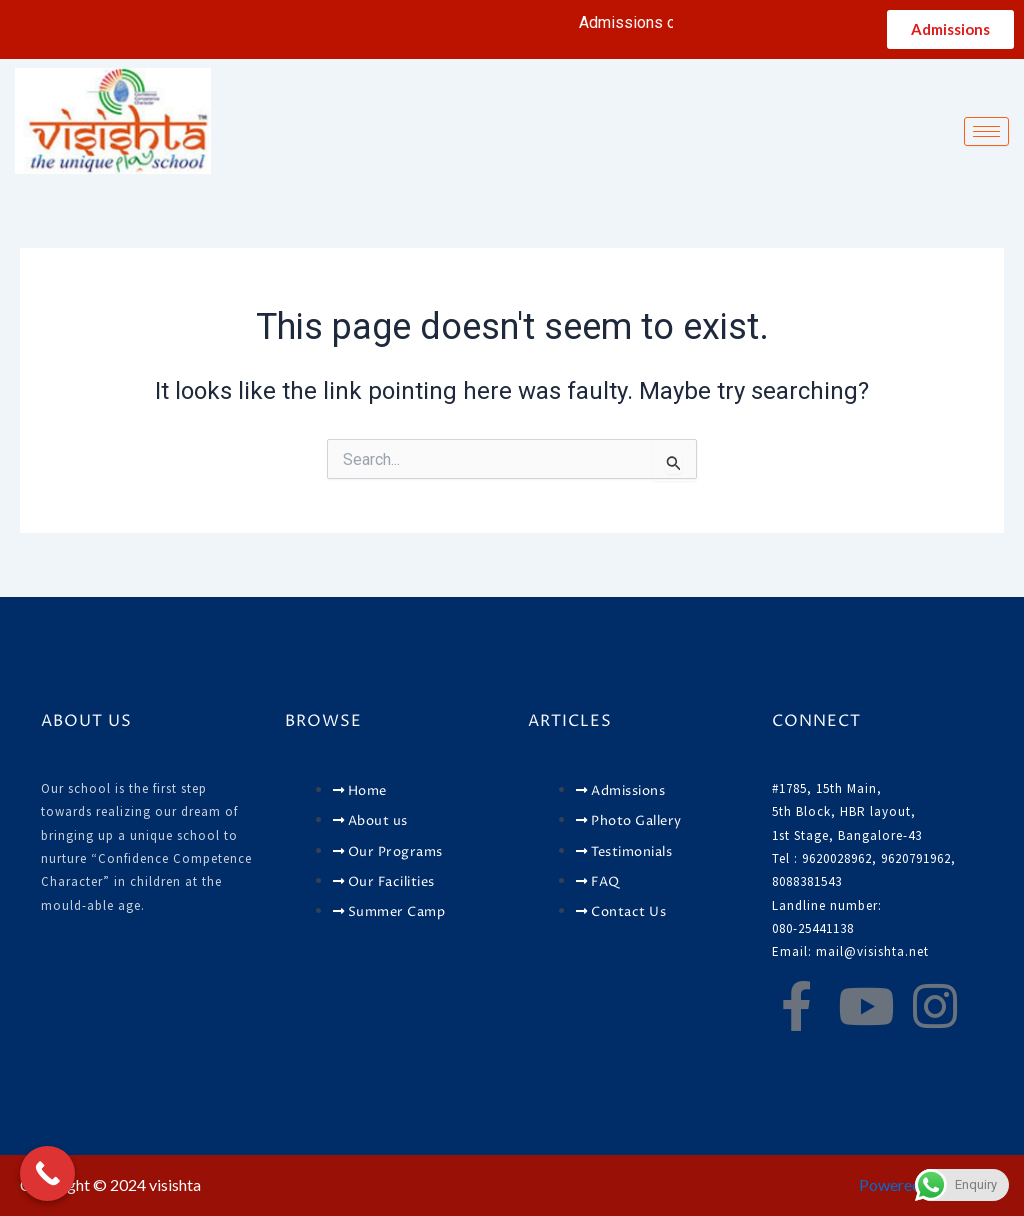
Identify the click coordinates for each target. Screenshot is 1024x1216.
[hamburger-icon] (986, 131)
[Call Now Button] (47, 1173)
